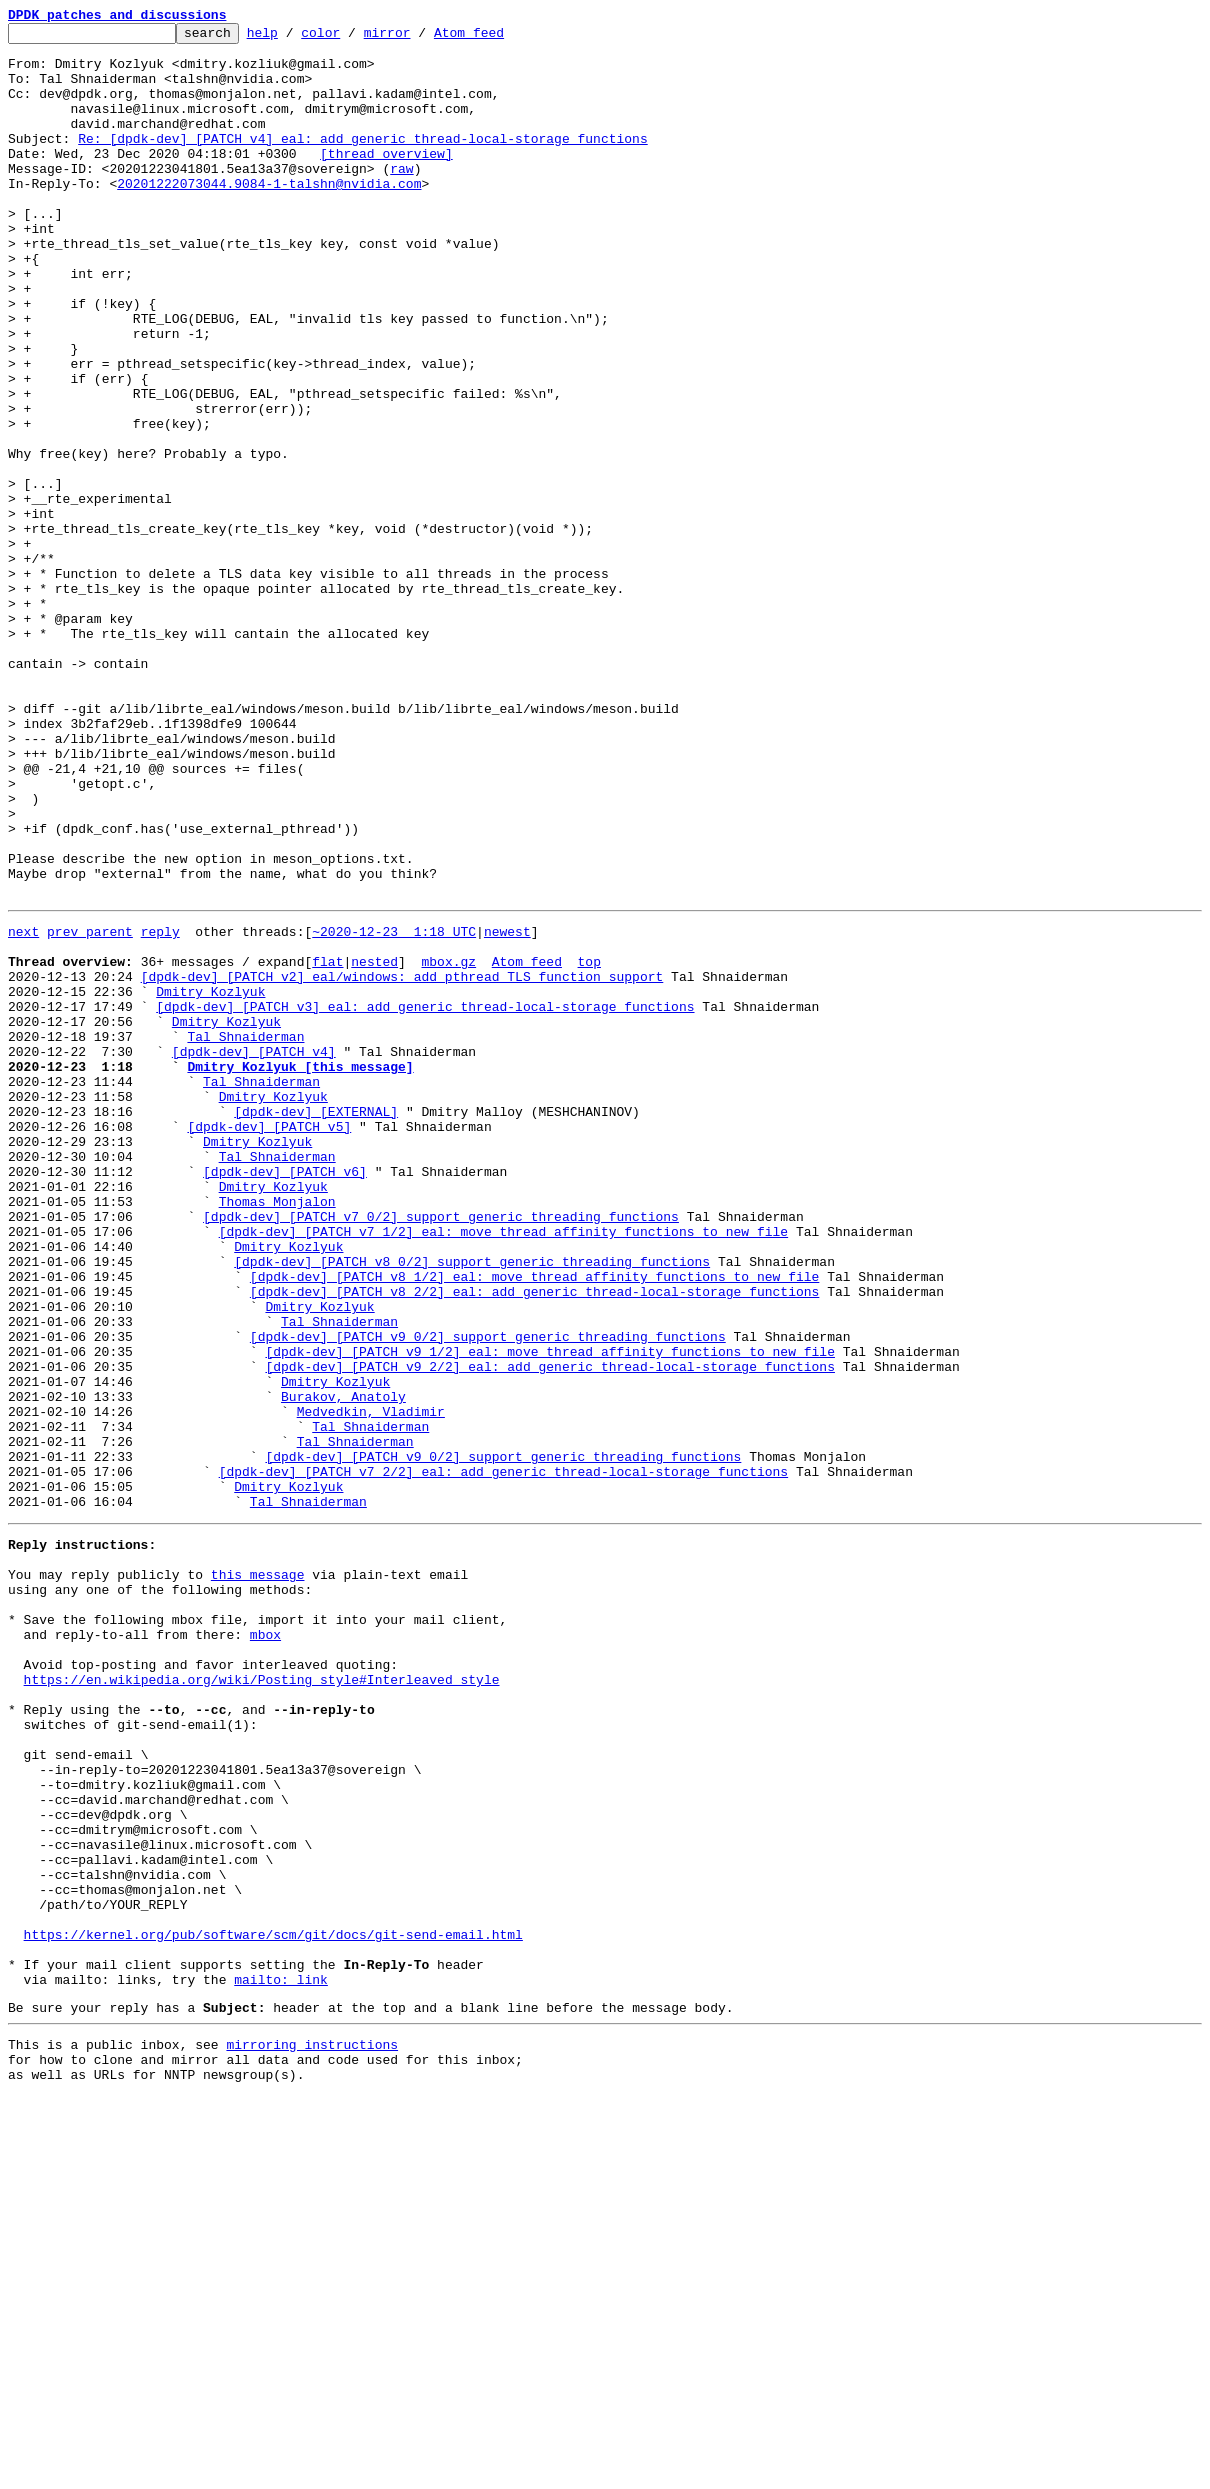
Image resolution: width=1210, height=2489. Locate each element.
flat (327, 1144)
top (588, 1144)
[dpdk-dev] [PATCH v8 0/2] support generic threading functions (472, 1504)
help (293, 38)
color (351, 38)
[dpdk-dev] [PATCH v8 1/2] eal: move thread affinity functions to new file (534, 1522)
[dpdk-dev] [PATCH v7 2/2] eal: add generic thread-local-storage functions (503, 1756)
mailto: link (281, 2360)
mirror (418, 38)
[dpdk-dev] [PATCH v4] (254, 1252)
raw (401, 198)
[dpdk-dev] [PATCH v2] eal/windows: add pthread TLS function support (402, 1162)
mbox (265, 1946)
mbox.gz (448, 1144)
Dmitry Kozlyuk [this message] (300, 1270)
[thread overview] (386, 180)
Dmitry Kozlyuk (210, 1180)
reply (160, 1108)
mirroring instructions (312, 2431)
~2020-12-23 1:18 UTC (394, 1108)
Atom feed (500, 38)
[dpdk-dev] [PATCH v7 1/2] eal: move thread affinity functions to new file (503, 1468)
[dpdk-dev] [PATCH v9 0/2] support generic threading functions (488, 1594)
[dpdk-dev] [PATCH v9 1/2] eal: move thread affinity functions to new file (549, 1612)
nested (374, 1144)
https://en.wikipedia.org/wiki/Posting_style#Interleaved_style (262, 2000)
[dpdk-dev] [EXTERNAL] (316, 1324)
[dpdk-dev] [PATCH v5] (269, 1342)
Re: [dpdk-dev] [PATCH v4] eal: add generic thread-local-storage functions (362, 162)
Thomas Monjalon (277, 1432)
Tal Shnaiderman (245, 1234)
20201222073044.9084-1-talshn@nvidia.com (269, 216)
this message (258, 1874)
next (23, 1108)
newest (507, 1108)
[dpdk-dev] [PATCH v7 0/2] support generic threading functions (441, 1450)
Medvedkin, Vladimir (371, 1684)
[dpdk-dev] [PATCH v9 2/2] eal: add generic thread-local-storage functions (549, 1630)
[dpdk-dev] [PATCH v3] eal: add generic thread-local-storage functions (425, 1198)
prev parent (90, 1108)
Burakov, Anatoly (343, 1666)
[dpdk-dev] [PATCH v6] (285, 1396)
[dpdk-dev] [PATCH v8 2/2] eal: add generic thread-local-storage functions (534, 1540)
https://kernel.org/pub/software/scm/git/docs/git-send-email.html (273, 2306)
